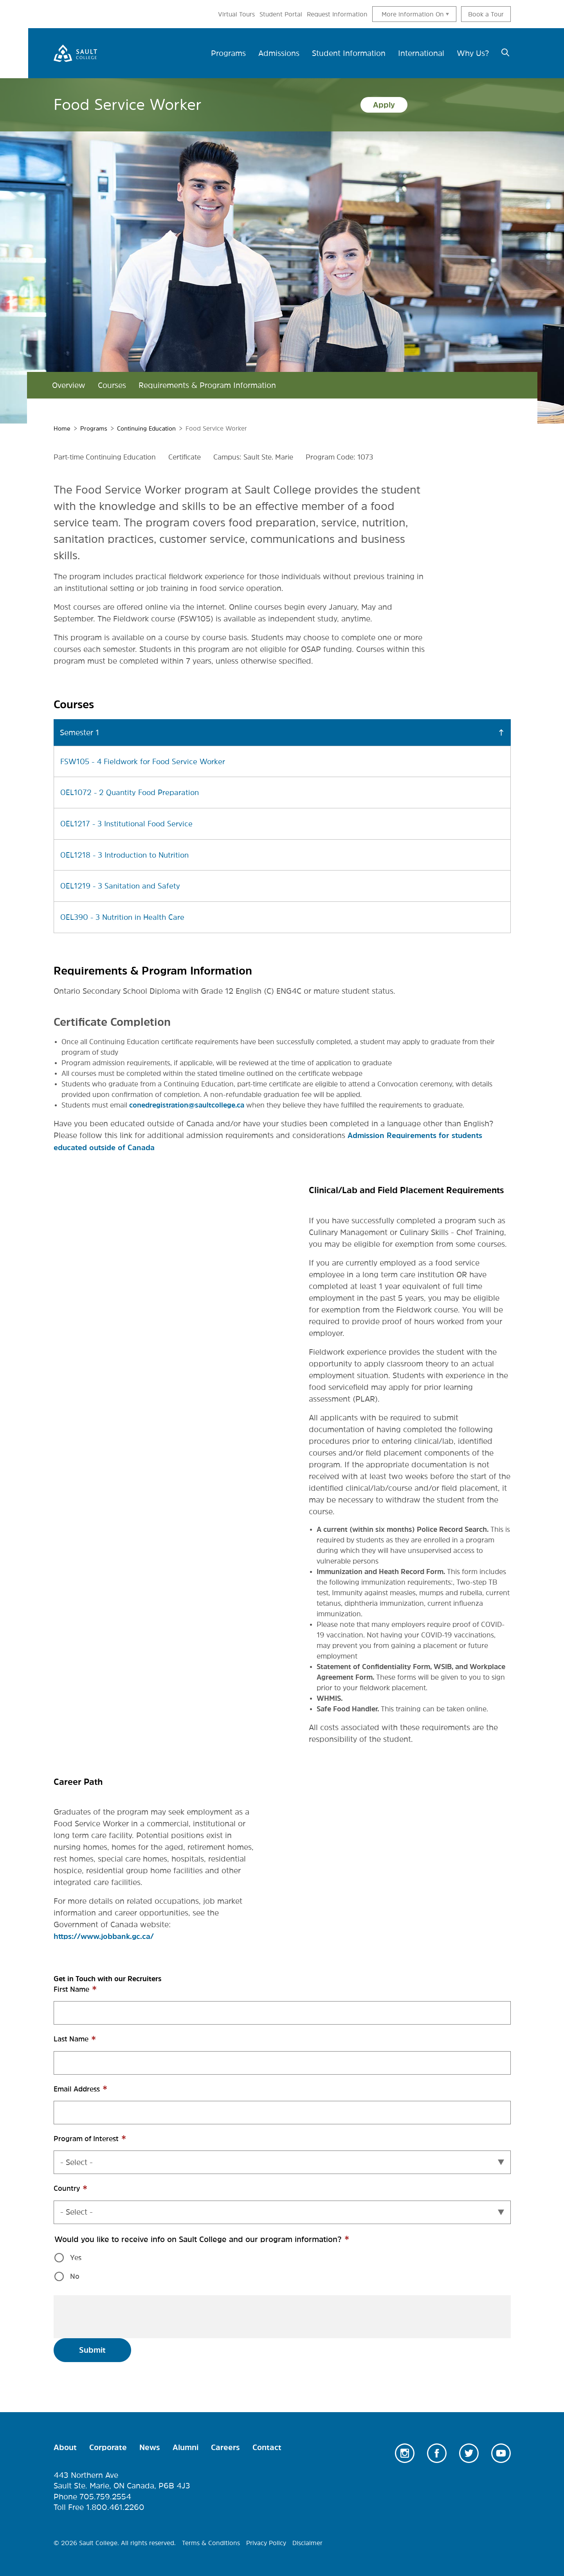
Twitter (469, 2450)
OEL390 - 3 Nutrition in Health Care (124, 915)
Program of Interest (101, 2140)
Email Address (92, 2090)
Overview (68, 385)
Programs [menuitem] (228, 53)
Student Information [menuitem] (349, 53)
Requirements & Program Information (207, 385)
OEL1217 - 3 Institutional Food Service (128, 823)
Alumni (185, 2445)
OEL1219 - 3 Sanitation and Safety (122, 885)
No (74, 2273)
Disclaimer (307, 2540)
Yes (75, 2254)
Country (82, 2189)
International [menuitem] (421, 53)
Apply (384, 105)
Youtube (501, 2450)
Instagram (404, 2450)
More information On (413, 14)
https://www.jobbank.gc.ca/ (106, 1934)
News (149, 2445)
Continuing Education (151, 428)
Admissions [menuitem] (278, 53)
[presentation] (119, 2314)
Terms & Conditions (211, 2540)
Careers (225, 2445)
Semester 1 (79, 732)
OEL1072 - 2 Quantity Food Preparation (132, 792)
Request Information (337, 14)
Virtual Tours (236, 14)
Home (62, 428)
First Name (86, 1990)
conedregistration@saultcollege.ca (186, 1103)
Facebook (437, 2450)
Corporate (108, 2445)
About (65, 2445)
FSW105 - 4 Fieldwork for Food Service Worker (146, 761)
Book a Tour (486, 14)
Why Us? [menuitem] (473, 53)
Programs (95, 428)
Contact (266, 2445)
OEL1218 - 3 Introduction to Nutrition (127, 854)
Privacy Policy (266, 2540)
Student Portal (280, 14)
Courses (112, 385)
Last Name (86, 2040)
